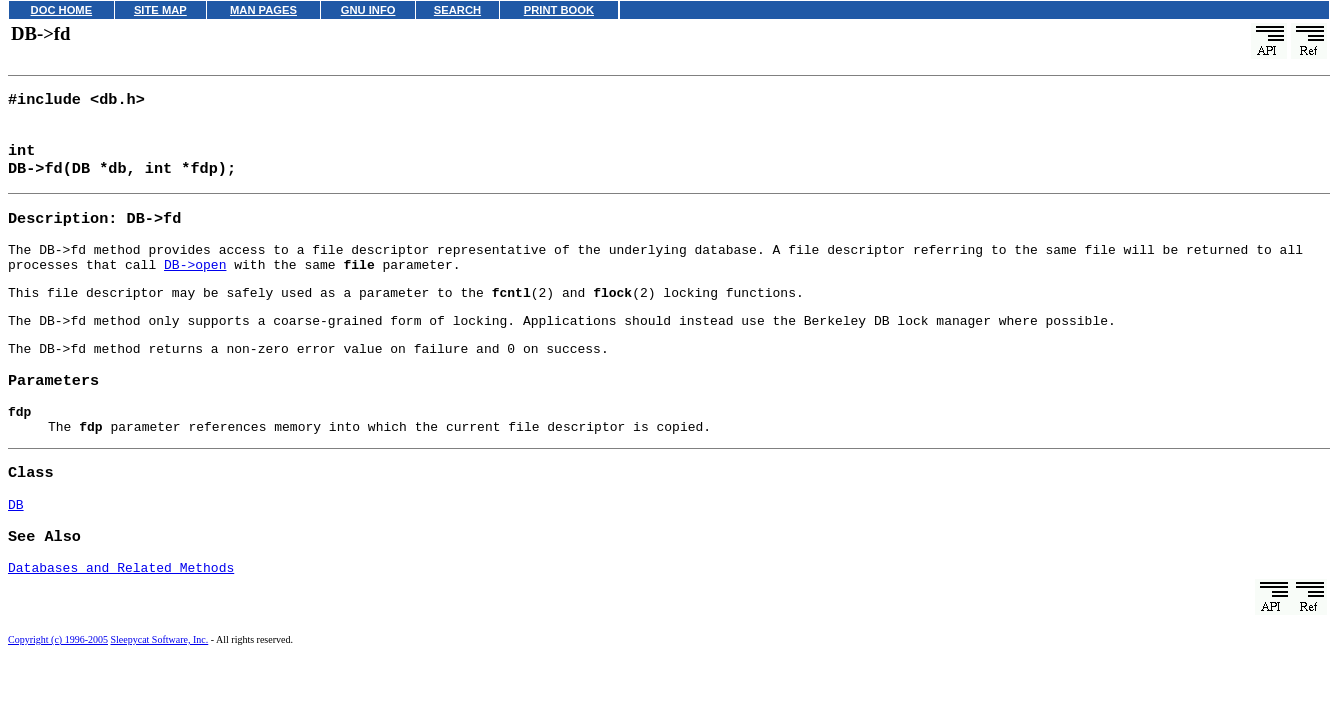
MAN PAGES (263, 10)
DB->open (195, 280)
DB (16, 542)
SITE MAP (160, 10)
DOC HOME (62, 10)
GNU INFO (368, 10)
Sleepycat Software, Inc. (160, 682)
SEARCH (457, 10)
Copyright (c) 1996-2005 (58, 682)
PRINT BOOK (559, 10)
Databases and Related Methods (121, 610)
